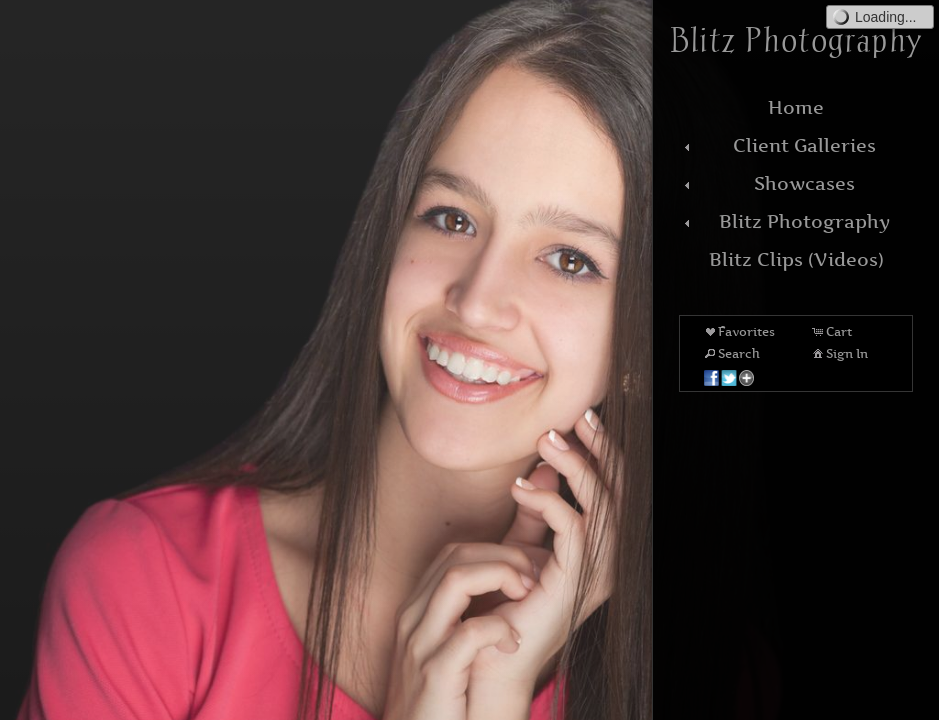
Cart (831, 331)
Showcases (767, 183)
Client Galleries (777, 145)
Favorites (738, 331)
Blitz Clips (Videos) (796, 259)
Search (731, 353)
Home (796, 107)
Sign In (839, 353)
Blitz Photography (784, 221)
